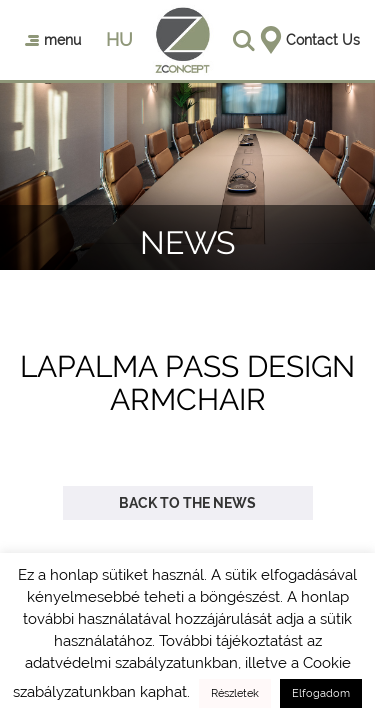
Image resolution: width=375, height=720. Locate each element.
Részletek (235, 693)
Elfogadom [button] (321, 693)
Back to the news (187, 503)
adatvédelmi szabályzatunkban (131, 663)
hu (119, 39)
